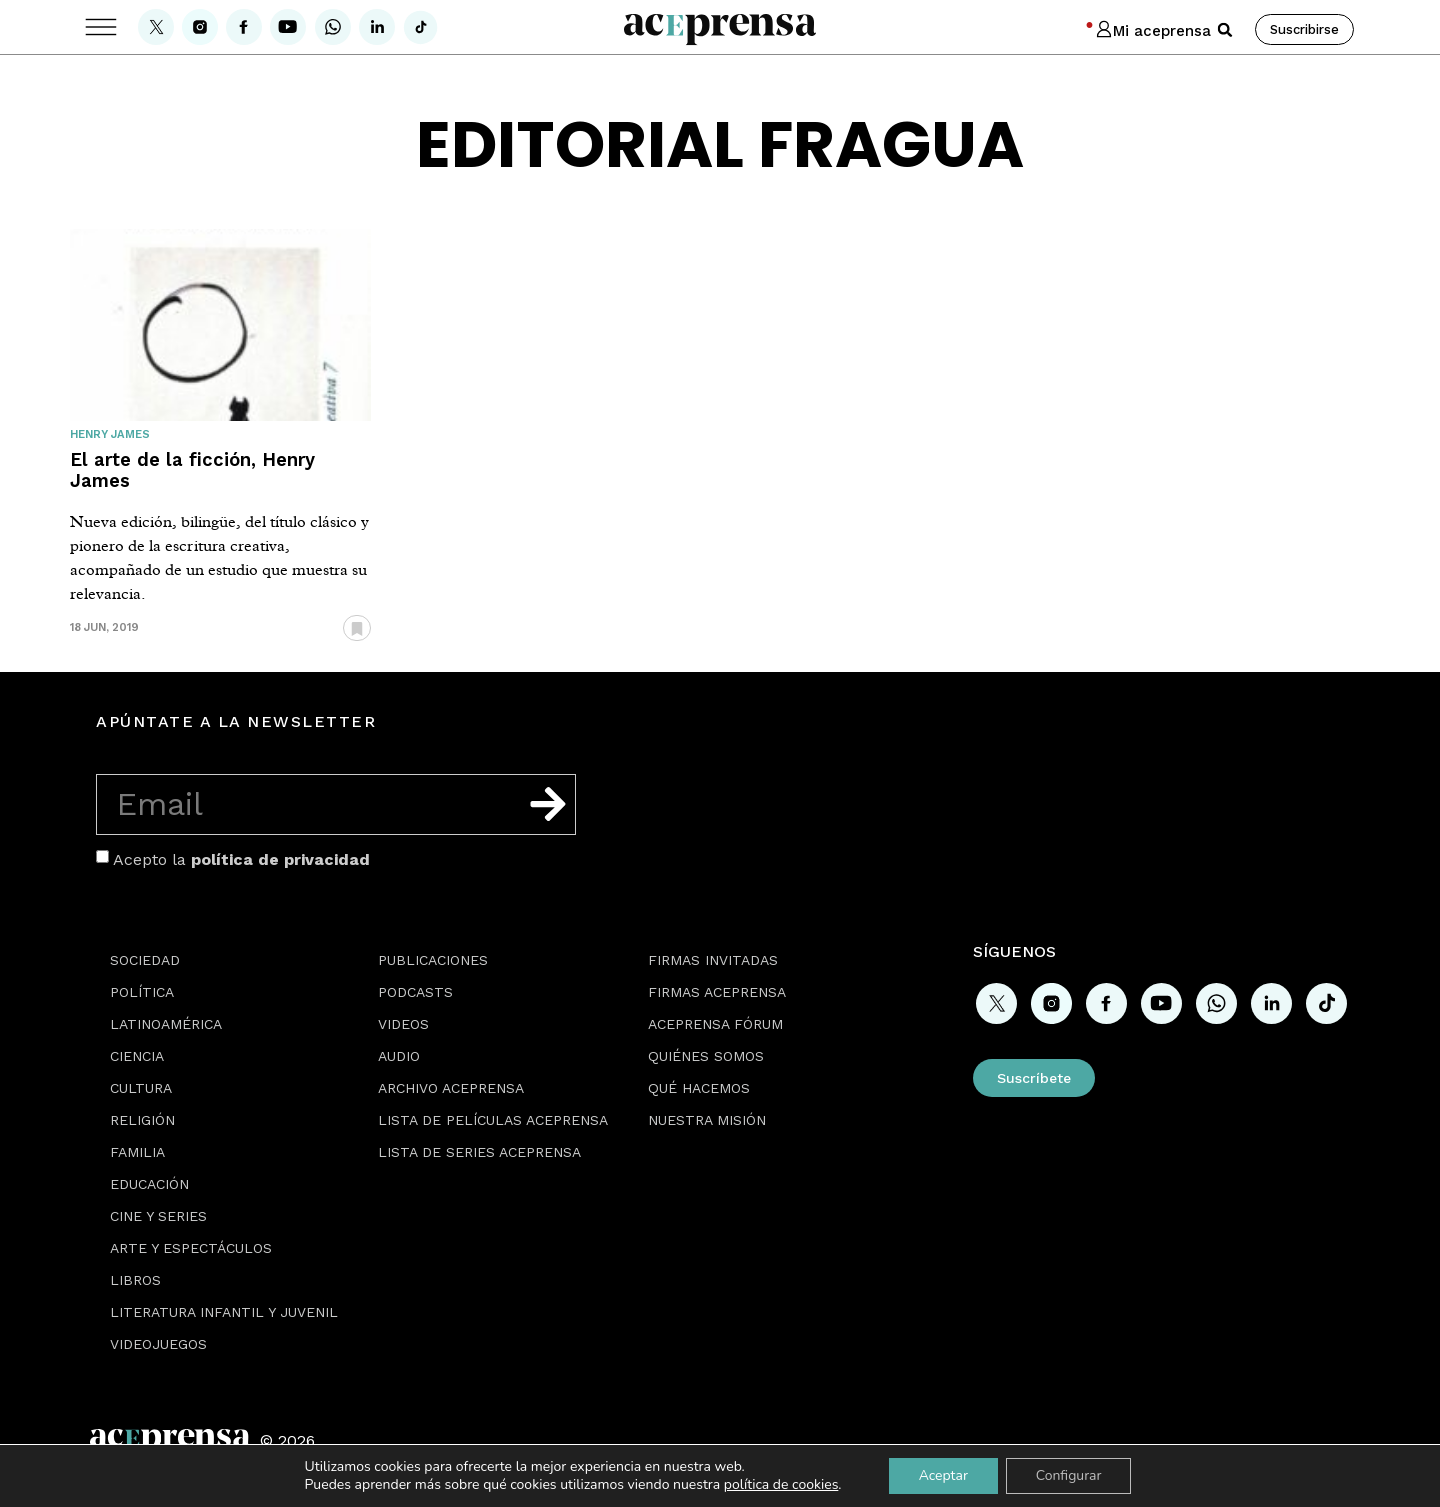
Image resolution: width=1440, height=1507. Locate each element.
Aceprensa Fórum (715, 1024)
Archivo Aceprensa (451, 1088)
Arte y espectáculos (191, 1248)
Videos (403, 1024)
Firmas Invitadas (713, 960)
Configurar (1069, 1475)
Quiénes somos (706, 1056)
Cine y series (158, 1216)
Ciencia (137, 1056)
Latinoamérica (166, 1024)
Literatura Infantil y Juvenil (224, 1312)
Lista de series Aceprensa (479, 1152)
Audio (399, 1056)
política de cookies (781, 1484)
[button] (1225, 30)
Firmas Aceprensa (717, 992)
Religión (142, 1120)
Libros (135, 1280)
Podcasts (415, 992)
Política (142, 992)
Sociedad (145, 960)
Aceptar (942, 1475)
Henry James (110, 434)
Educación (149, 1184)
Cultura (141, 1088)
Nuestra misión (707, 1120)
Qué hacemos (699, 1088)
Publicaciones (433, 960)
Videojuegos (158, 1344)
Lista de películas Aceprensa (493, 1120)
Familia (137, 1152)
